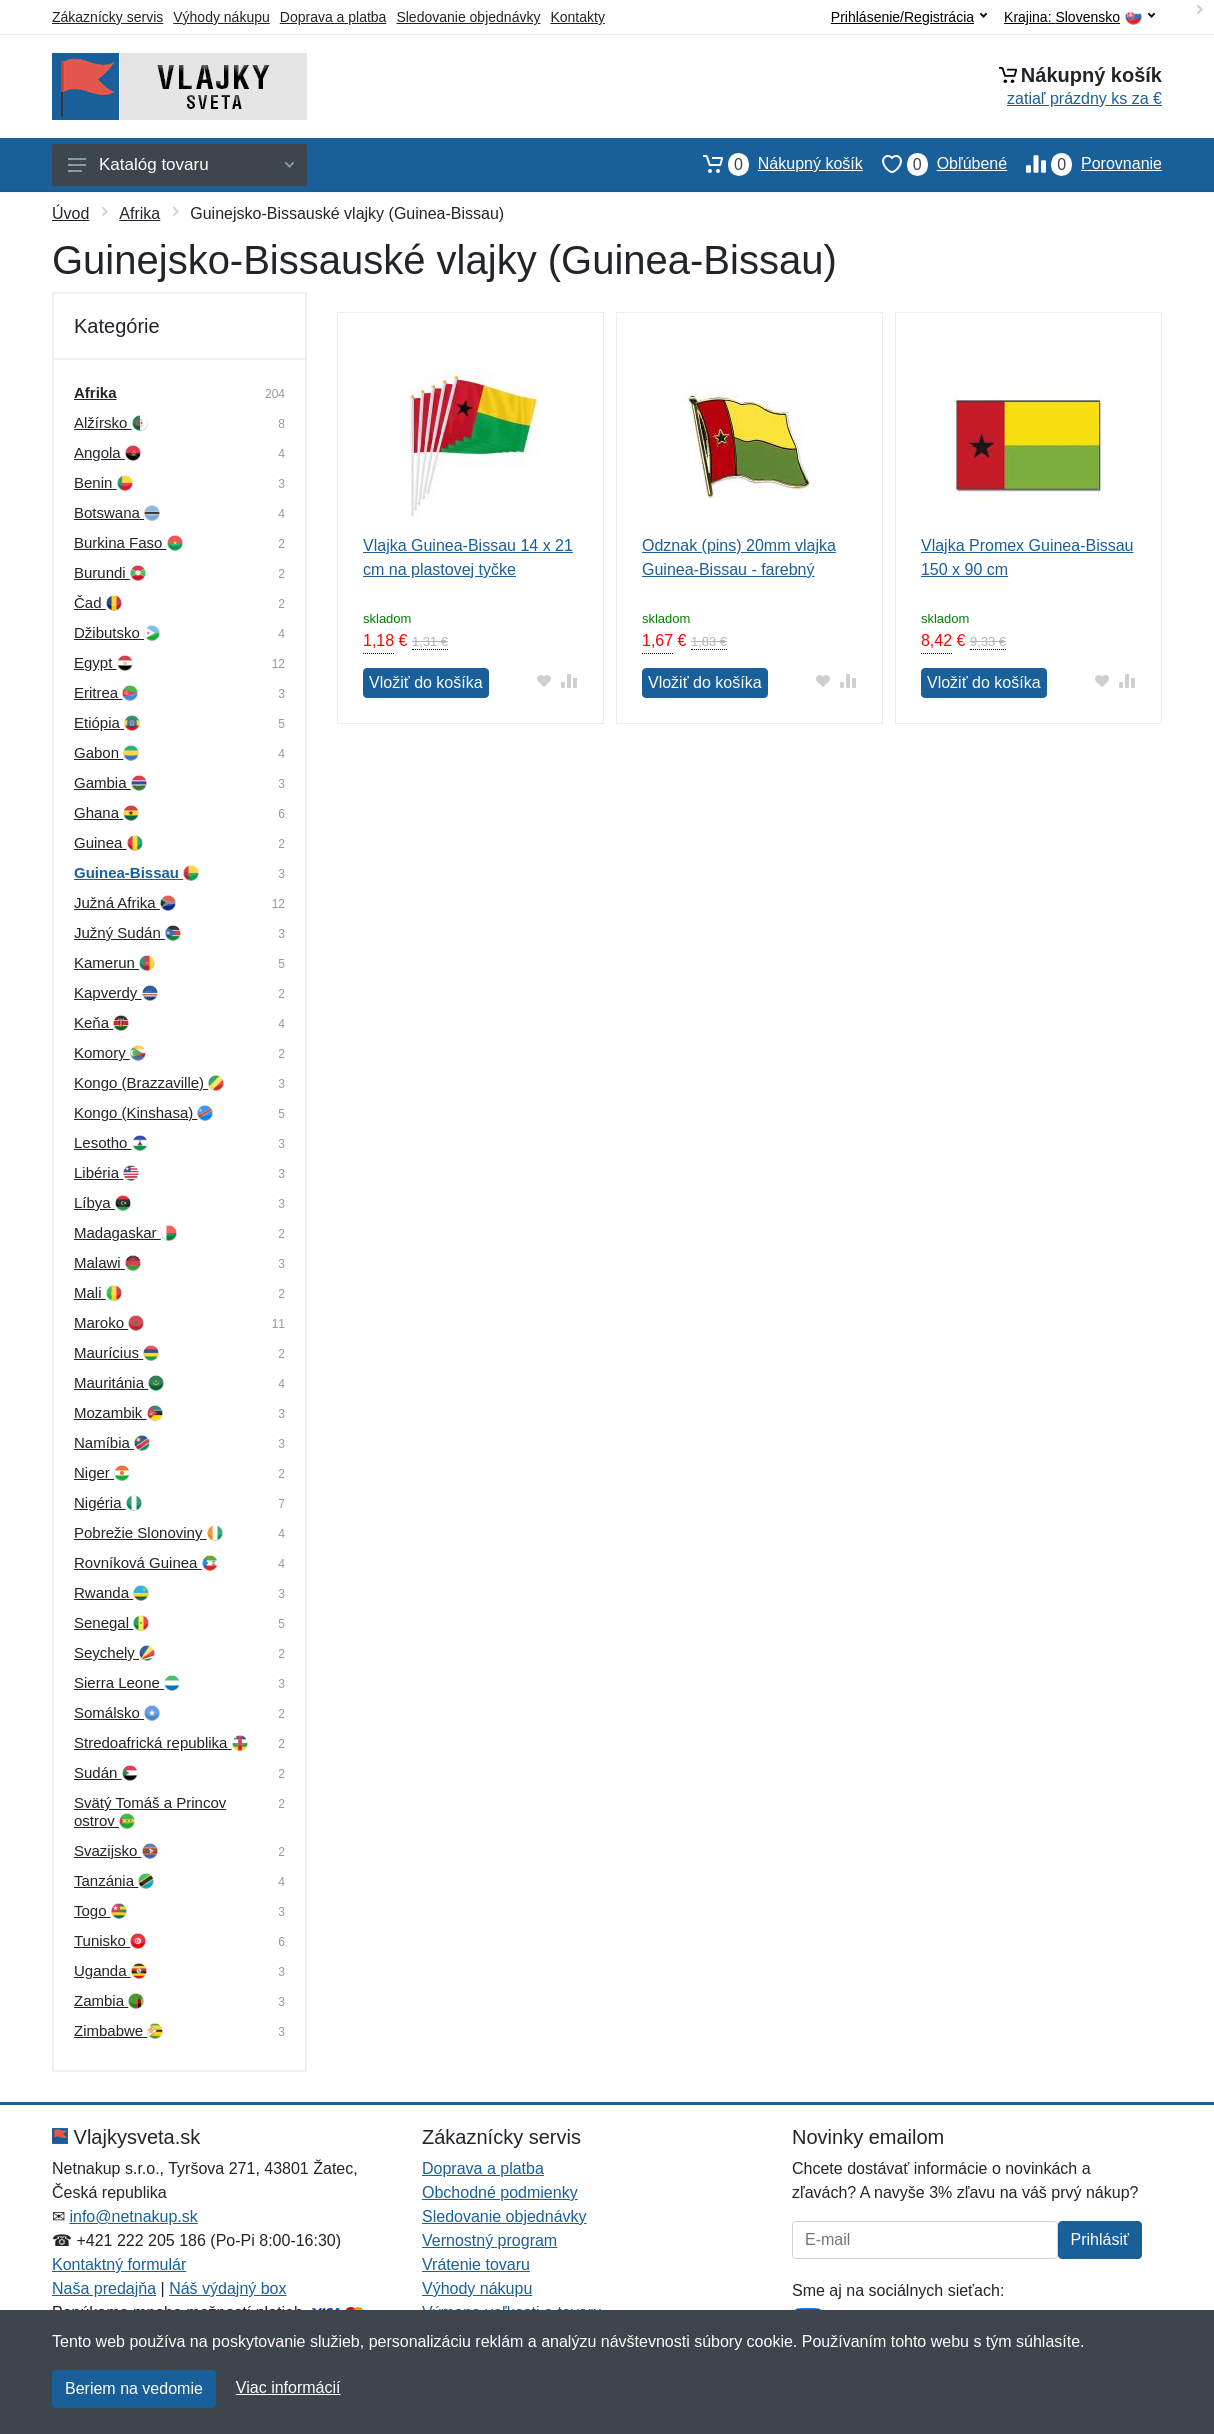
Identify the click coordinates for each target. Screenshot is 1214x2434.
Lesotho (111, 1142)
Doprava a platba (333, 17)
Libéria (106, 1172)
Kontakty (577, 17)
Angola (107, 452)
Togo (100, 1910)
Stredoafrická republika (161, 1742)
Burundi (110, 572)
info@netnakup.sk (133, 2216)
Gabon (106, 752)
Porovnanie (1084, 164)
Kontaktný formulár (119, 2264)
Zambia (109, 2000)
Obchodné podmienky (500, 2192)
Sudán (106, 1772)
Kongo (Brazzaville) (149, 1082)
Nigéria (108, 1502)
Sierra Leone (127, 1682)
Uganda (110, 1970)
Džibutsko (117, 632)
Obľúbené (935, 164)
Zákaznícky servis (107, 17)
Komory (110, 1052)
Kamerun (114, 962)
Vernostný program (489, 2240)
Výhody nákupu (221, 17)
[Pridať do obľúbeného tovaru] (544, 680)
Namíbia (112, 1442)
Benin (103, 482)
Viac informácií (288, 2387)
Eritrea (106, 692)
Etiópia (107, 722)
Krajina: (1079, 17)
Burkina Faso (128, 542)
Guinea (108, 842)
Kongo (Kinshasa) (143, 1112)
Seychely (114, 1652)
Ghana (106, 812)
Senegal (111, 1622)
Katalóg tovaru (181, 164)
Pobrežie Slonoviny (148, 1532)
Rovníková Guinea (146, 1562)
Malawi (107, 1262)
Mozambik (118, 1412)
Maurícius (116, 1352)
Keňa (101, 1022)
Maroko (109, 1322)
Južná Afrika (125, 902)
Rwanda (111, 1592)
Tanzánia (114, 1880)
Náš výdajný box (227, 2288)
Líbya (102, 1202)
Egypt (103, 662)
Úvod (70, 213)
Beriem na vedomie (134, 2388)
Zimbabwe (118, 2030)
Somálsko (117, 1712)
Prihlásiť (1100, 2239)
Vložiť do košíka (426, 682)
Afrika (139, 213)
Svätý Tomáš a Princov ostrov (150, 1811)
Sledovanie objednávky (468, 17)
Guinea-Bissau (136, 872)
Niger (102, 1472)
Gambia (110, 782)
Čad (98, 602)
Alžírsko (111, 422)
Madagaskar (125, 1232)
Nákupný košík (773, 164)
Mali (98, 1292)
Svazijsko (116, 1850)
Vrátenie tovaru (476, 2264)
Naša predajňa (104, 2288)
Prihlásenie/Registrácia (909, 17)
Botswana (117, 512)
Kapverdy (116, 992)
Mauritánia (119, 1382)
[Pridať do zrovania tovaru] (569, 680)
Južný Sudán (127, 932)
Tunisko (110, 1940)
